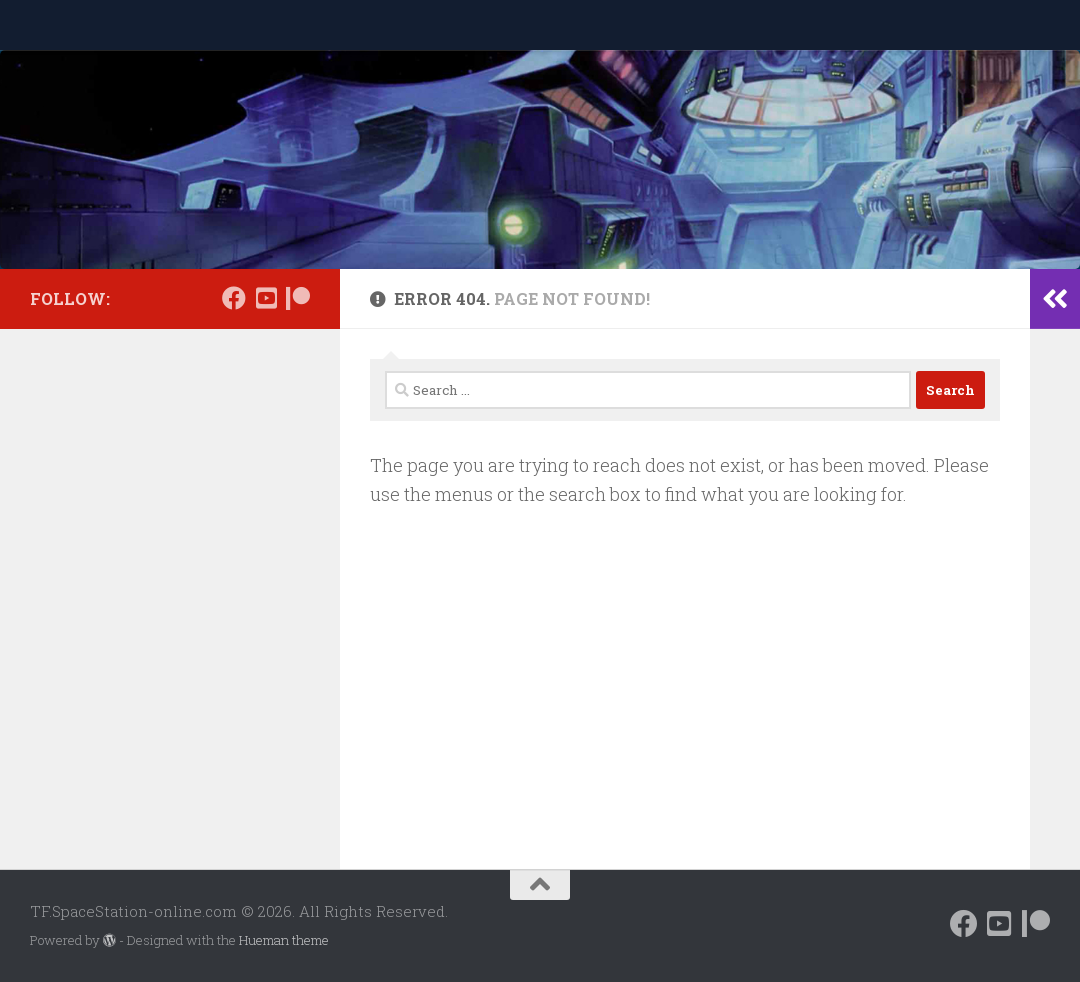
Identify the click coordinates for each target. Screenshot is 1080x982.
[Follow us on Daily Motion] (266, 298)
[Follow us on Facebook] (234, 298)
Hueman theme (284, 940)
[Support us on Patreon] (298, 298)
